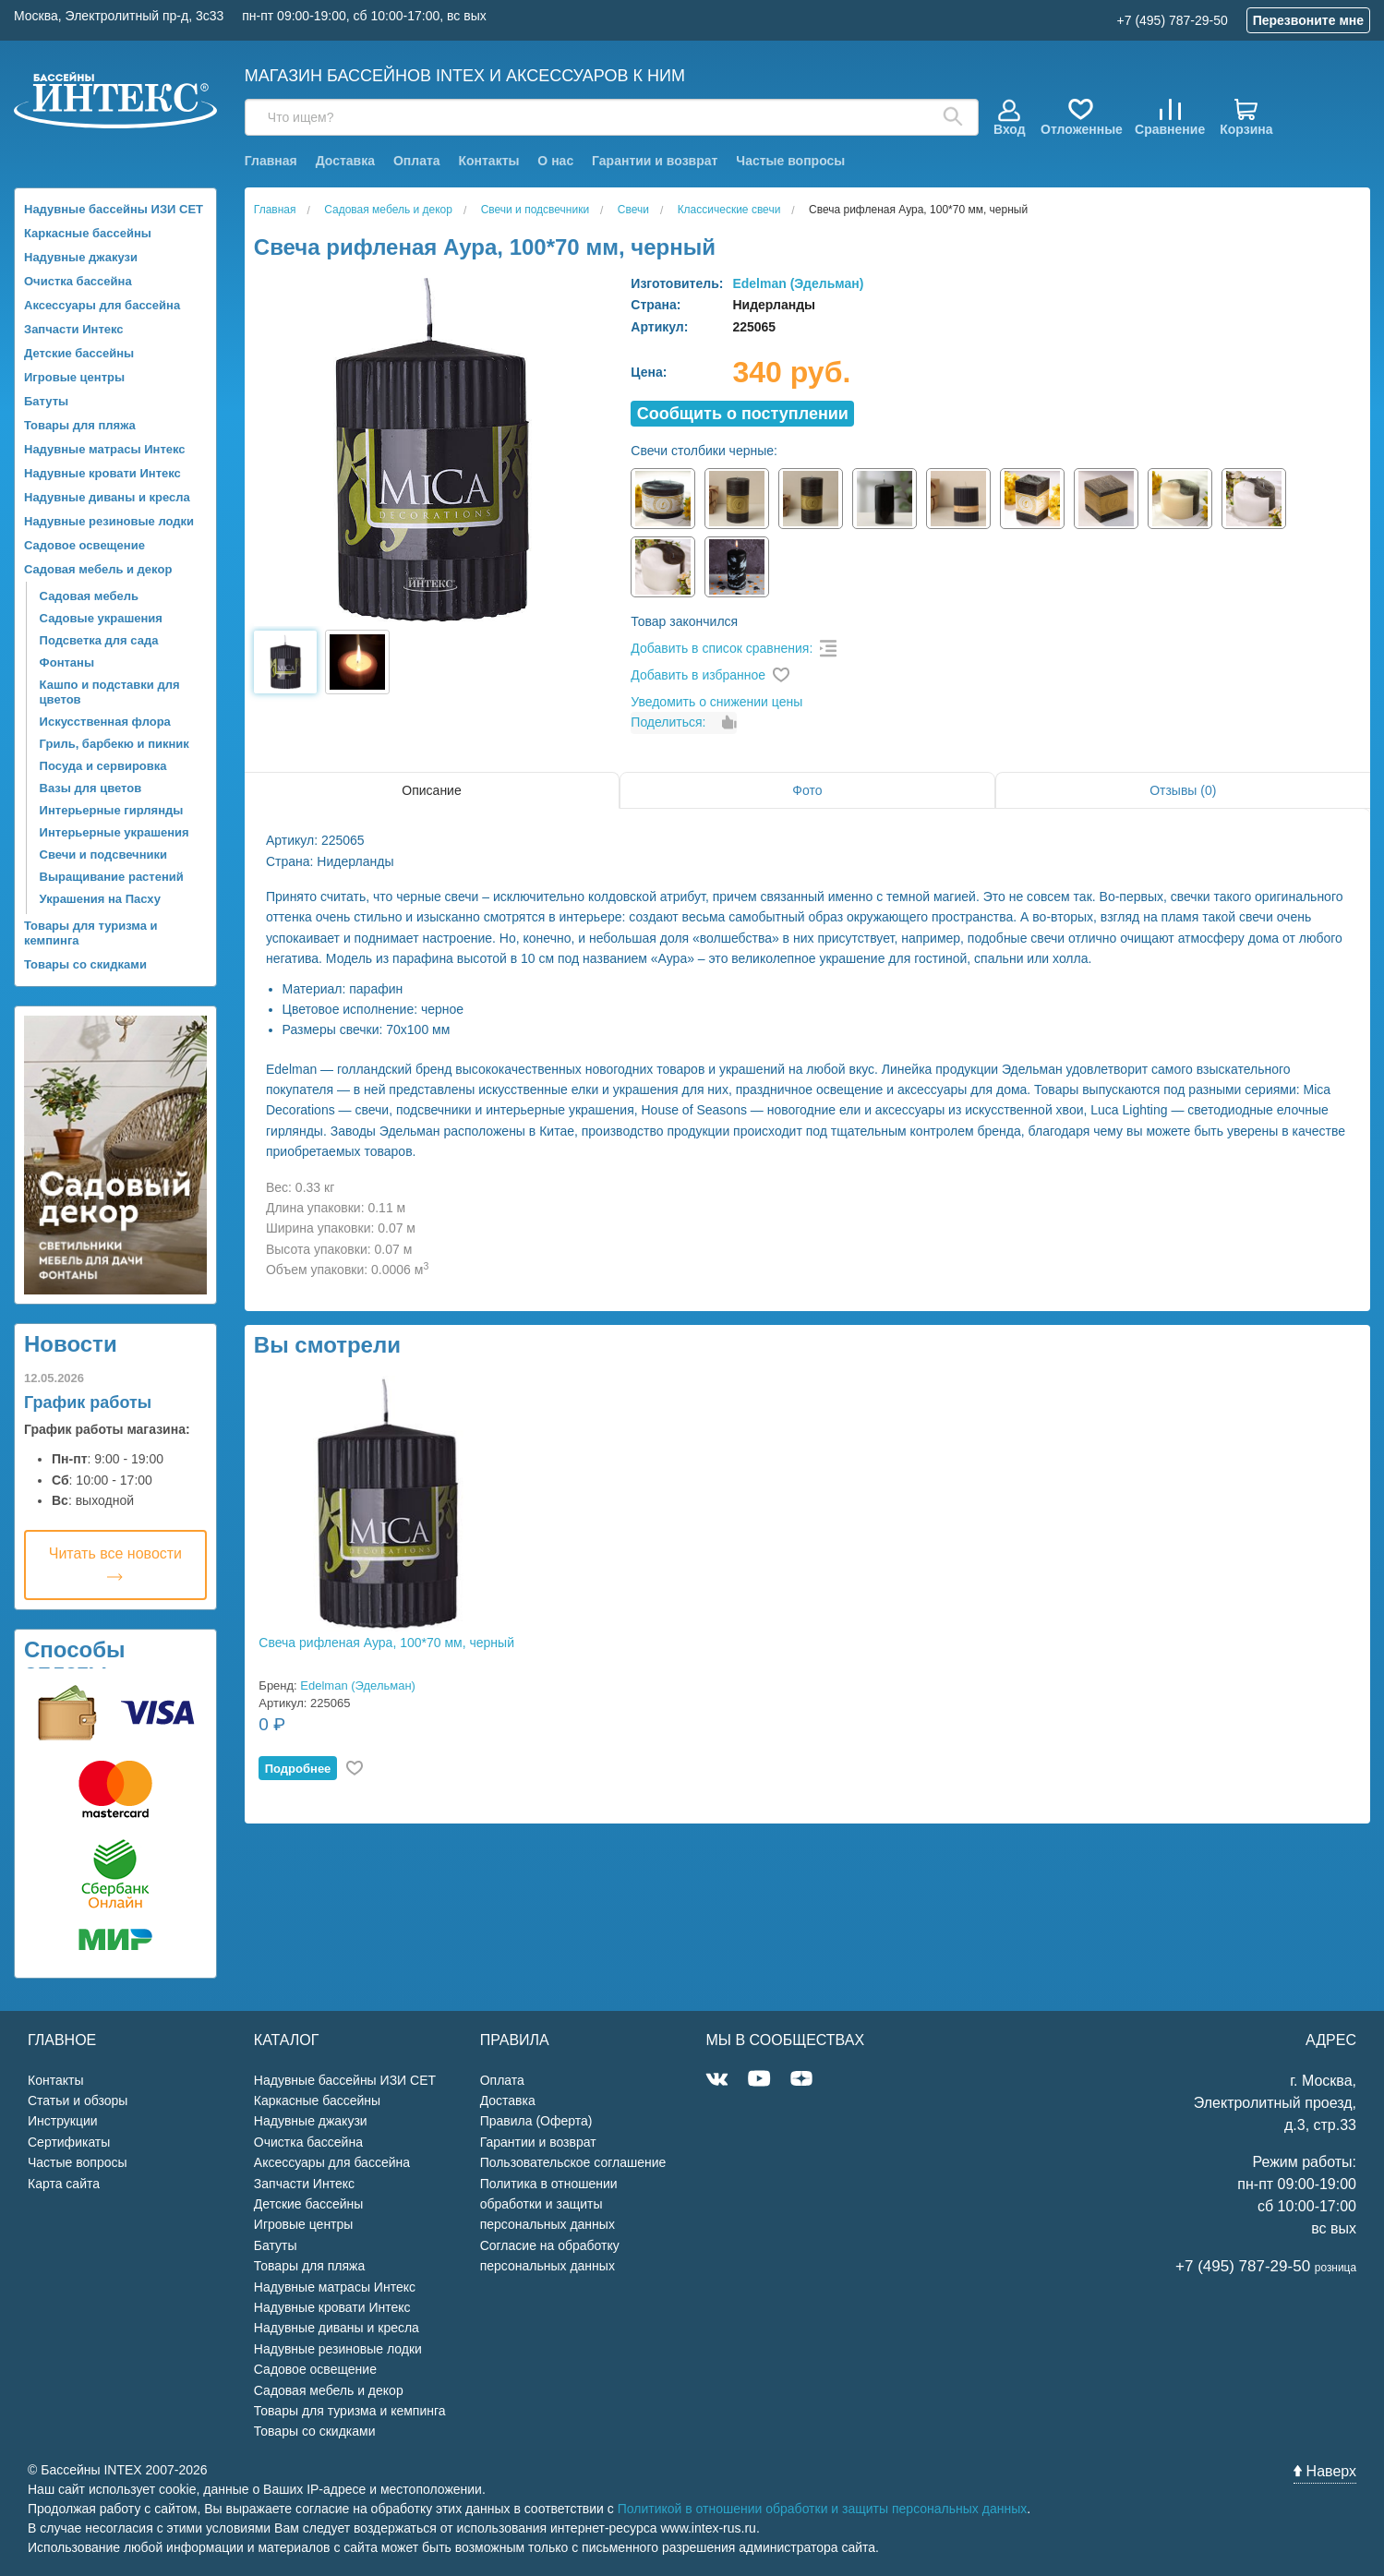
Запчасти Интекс (74, 329)
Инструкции (63, 2120)
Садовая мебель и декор (98, 569)
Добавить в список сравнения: (721, 648)
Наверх (1325, 2471)
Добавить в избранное (698, 675)
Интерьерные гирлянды (112, 810)
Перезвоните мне (1308, 20)
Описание (431, 790)
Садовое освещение (84, 545)
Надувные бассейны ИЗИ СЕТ (113, 209)
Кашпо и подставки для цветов (110, 692)
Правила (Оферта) (536, 2120)
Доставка (345, 160)
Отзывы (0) (1182, 790)
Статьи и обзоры (77, 2100)
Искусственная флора (105, 721)
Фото (807, 790)
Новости (70, 1343)
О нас (555, 160)
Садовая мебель (89, 596)
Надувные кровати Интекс (102, 473)
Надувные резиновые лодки (109, 521)
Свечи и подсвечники (103, 854)
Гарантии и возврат (654, 160)
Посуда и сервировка (103, 766)
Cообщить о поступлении (742, 413)
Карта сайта (64, 2183)
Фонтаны (67, 662)
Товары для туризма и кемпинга (91, 933)
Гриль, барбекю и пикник (114, 744)
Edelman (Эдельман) (797, 283)
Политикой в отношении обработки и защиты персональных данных (823, 2508)
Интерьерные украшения (114, 832)
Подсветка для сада (99, 640)
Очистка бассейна (78, 281)
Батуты (46, 401)
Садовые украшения (101, 618)
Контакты (488, 160)
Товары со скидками (85, 964)
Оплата (416, 160)
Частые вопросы (790, 160)
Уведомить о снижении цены (716, 701)
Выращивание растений (112, 877)
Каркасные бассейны (87, 233)
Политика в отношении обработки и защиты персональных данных (549, 2204)
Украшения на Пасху (100, 899)
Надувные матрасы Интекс (105, 449)
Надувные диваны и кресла (107, 497)
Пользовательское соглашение (573, 2162)
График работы (87, 1402)
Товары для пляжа (80, 425)
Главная (271, 160)
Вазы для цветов (91, 788)
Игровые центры (74, 377)
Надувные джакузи (81, 257)
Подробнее (298, 1769)
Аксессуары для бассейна (102, 305)
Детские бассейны (79, 353)
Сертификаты (69, 2142)
